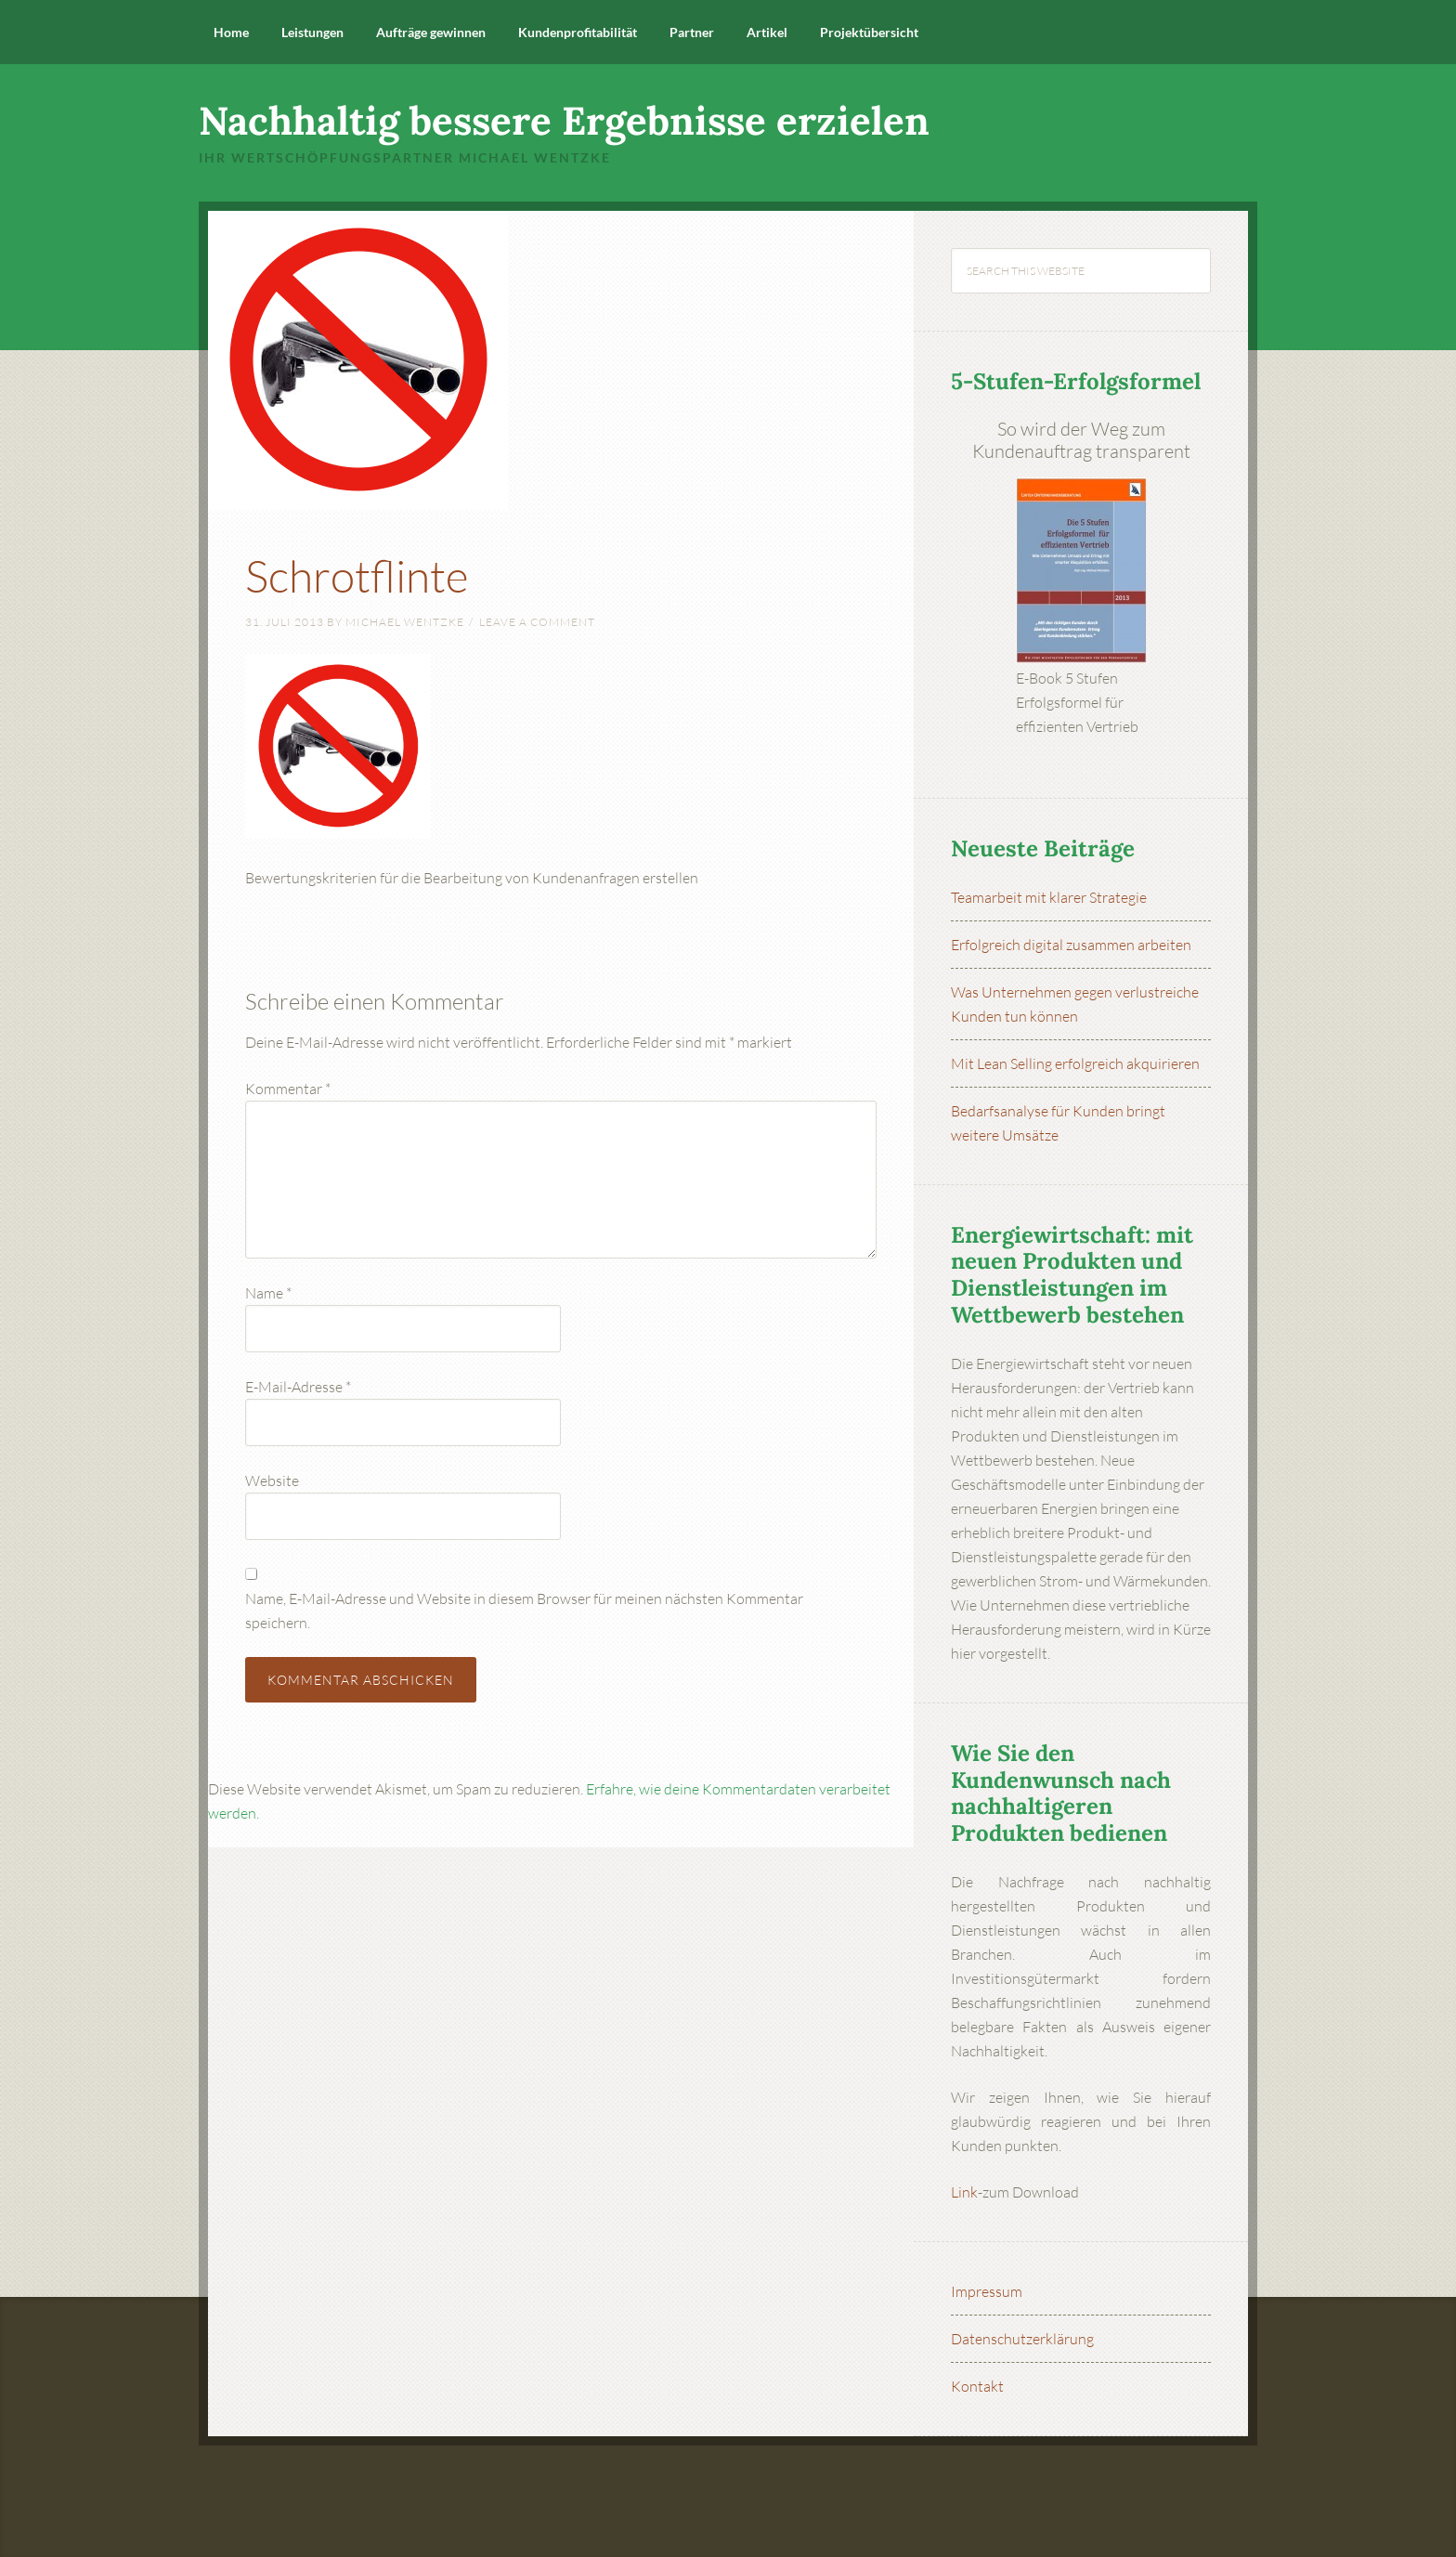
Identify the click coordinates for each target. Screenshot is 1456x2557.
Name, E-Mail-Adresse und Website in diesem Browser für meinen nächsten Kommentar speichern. (524, 1610)
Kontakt (977, 2386)
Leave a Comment (537, 622)
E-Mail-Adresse (298, 1386)
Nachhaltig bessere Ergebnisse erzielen (564, 121)
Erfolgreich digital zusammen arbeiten (1071, 944)
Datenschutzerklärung (1022, 2338)
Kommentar (288, 1088)
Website (272, 1480)
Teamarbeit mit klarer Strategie (1049, 897)
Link (964, 2192)
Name (268, 1293)
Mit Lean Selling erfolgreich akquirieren (1075, 1063)
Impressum (986, 2291)
